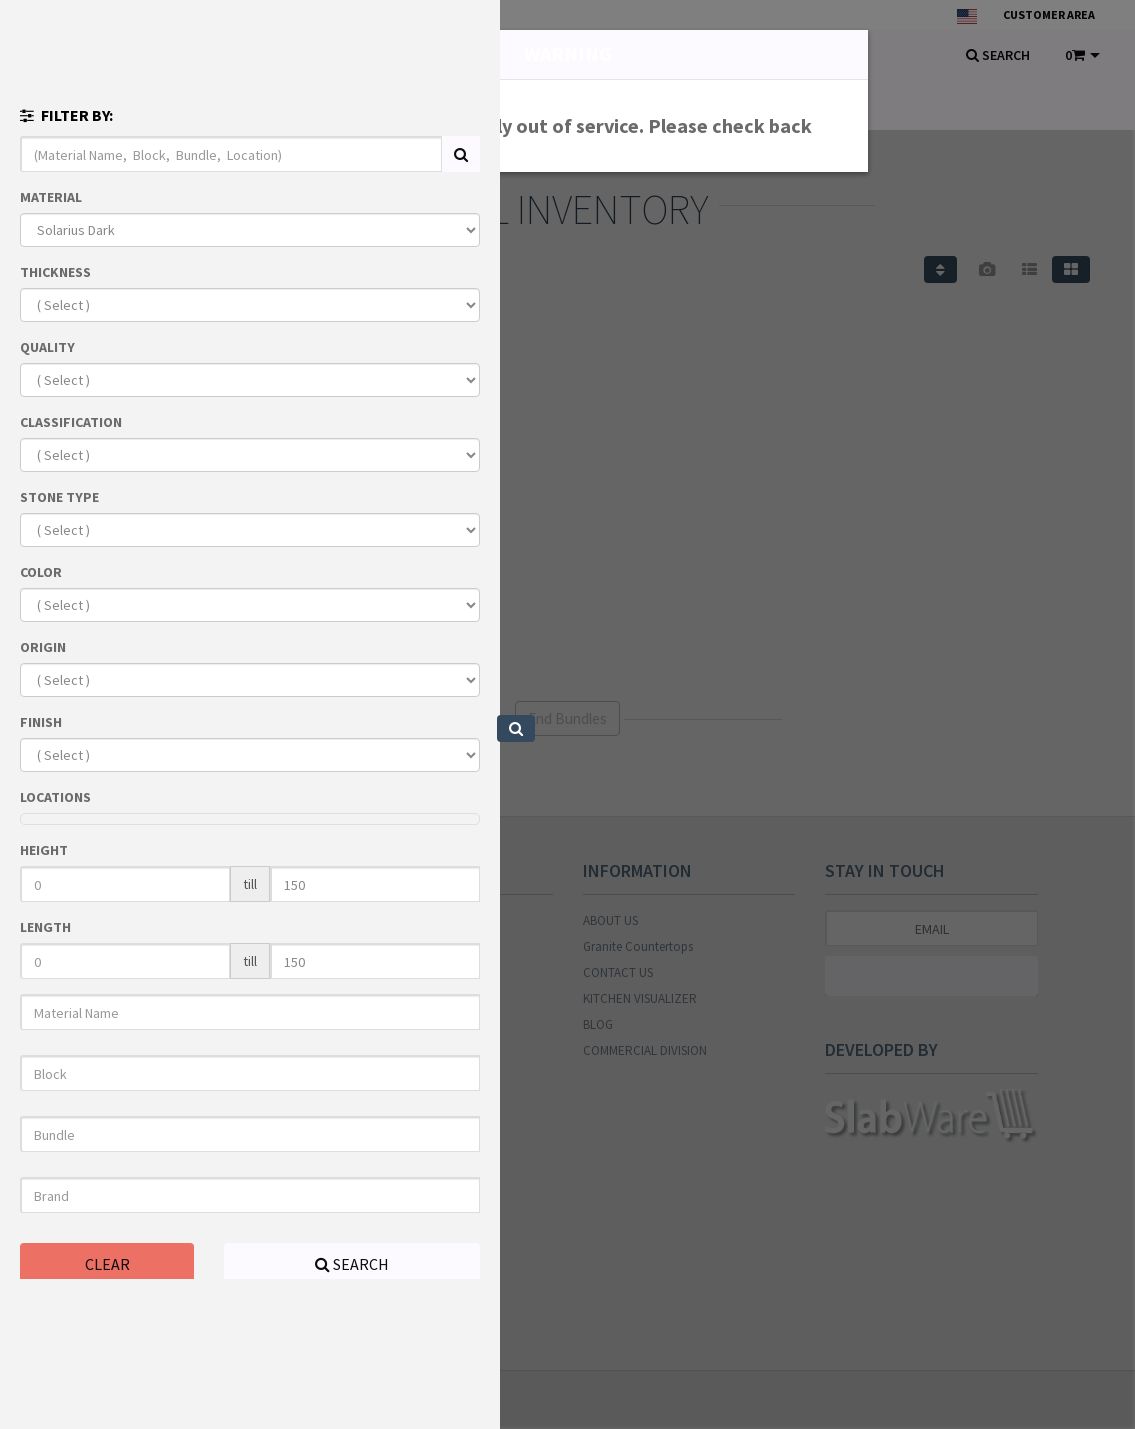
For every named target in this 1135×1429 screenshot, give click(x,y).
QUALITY (47, 347)
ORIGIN (43, 647)
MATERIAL (51, 197)
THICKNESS (55, 272)
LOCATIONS (55, 797)
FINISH (41, 722)
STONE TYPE (59, 497)
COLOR (41, 572)
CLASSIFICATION (71, 422)
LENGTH (45, 927)
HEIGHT (44, 850)
